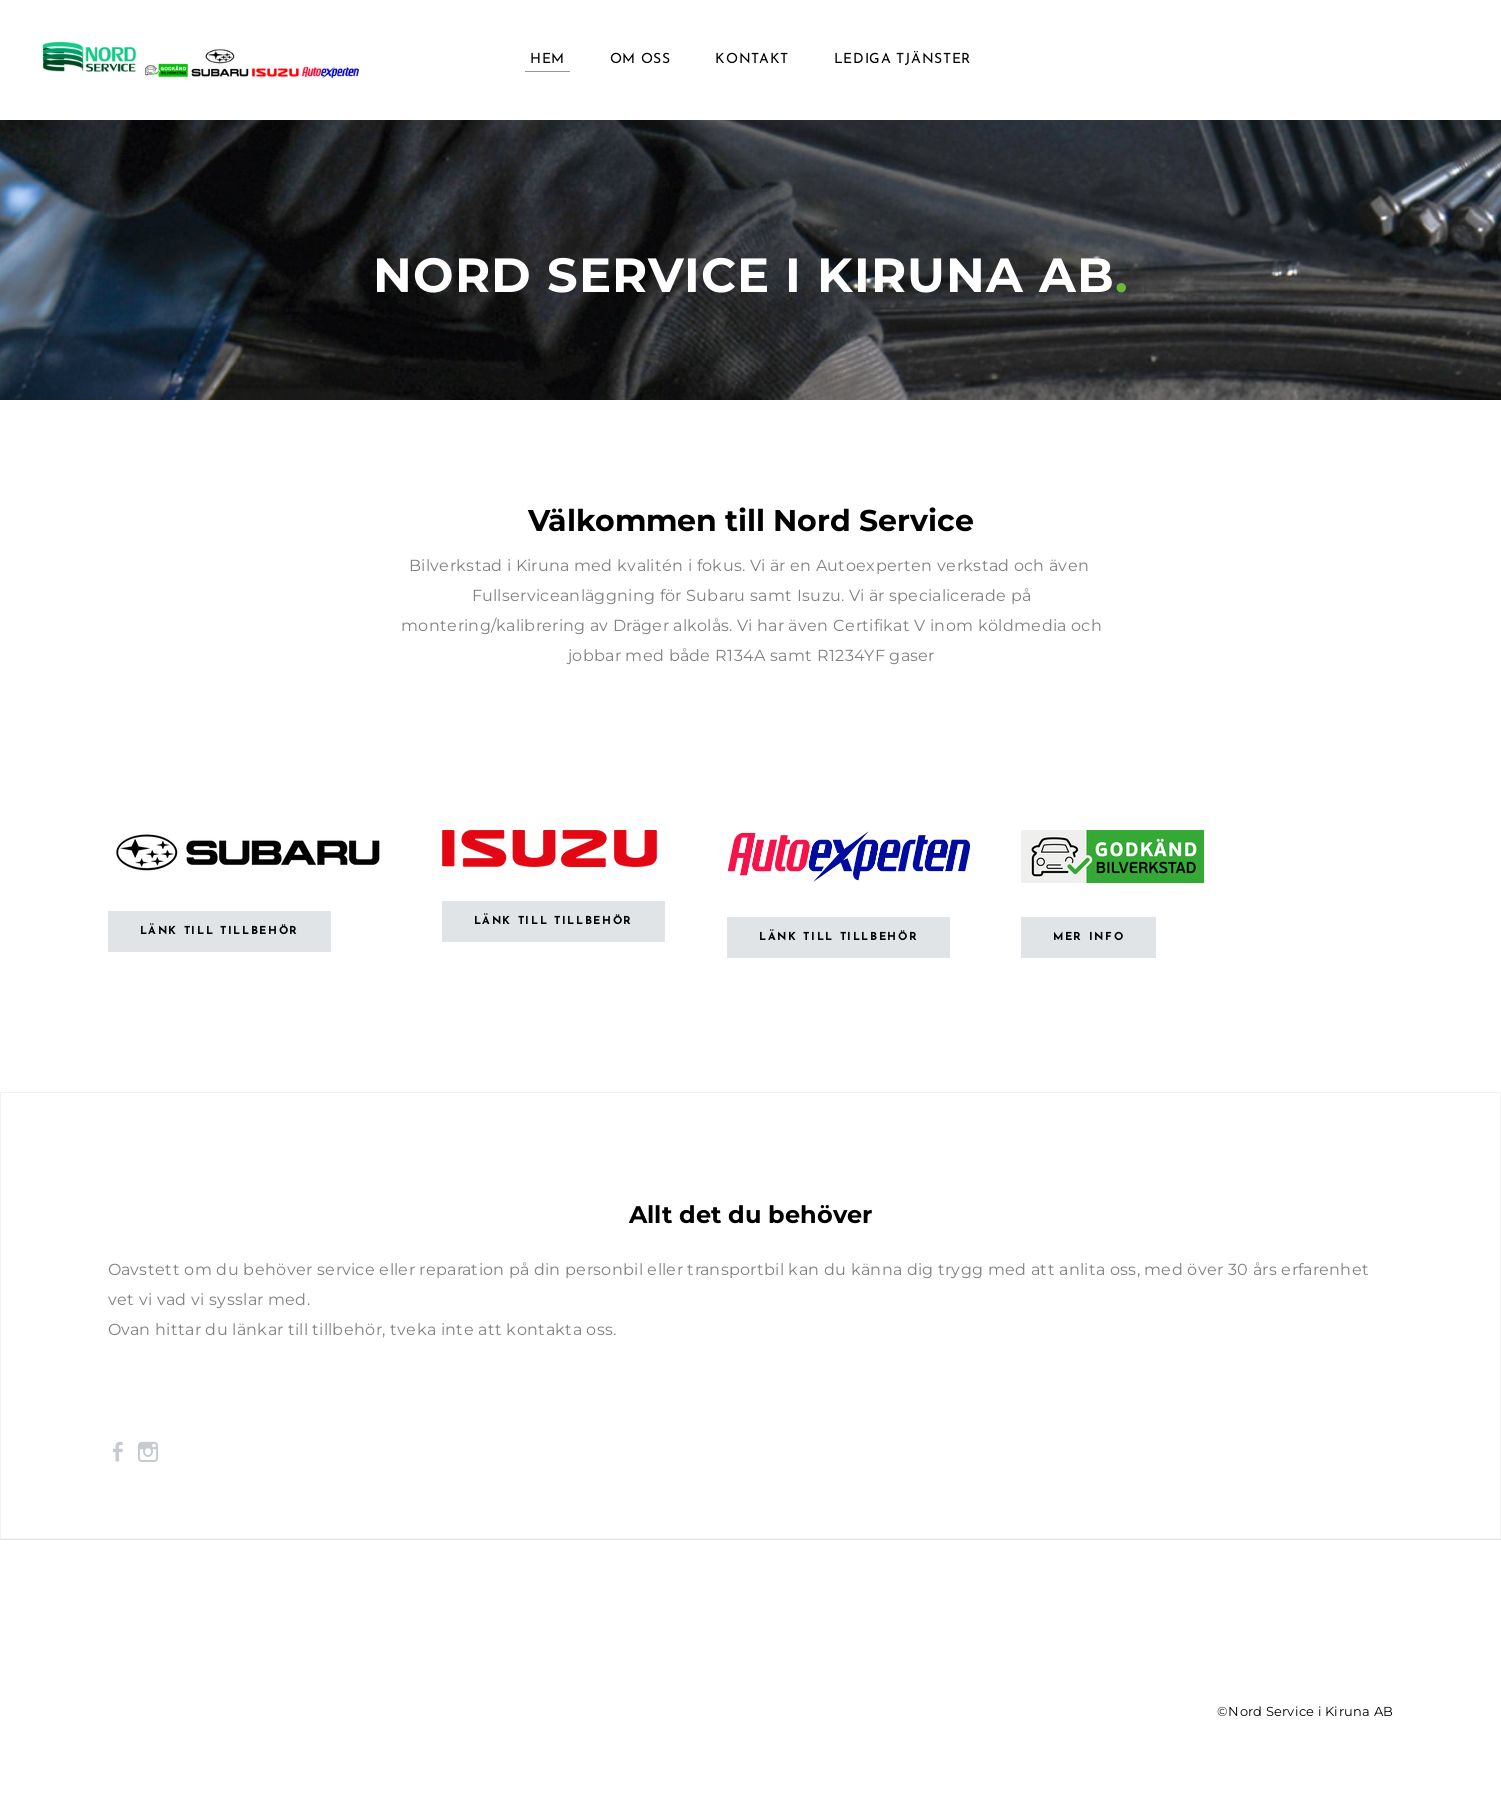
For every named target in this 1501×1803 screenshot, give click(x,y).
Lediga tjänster (903, 59)
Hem (547, 59)
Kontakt (752, 59)
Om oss (640, 59)
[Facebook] (118, 1452)
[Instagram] (148, 1452)
